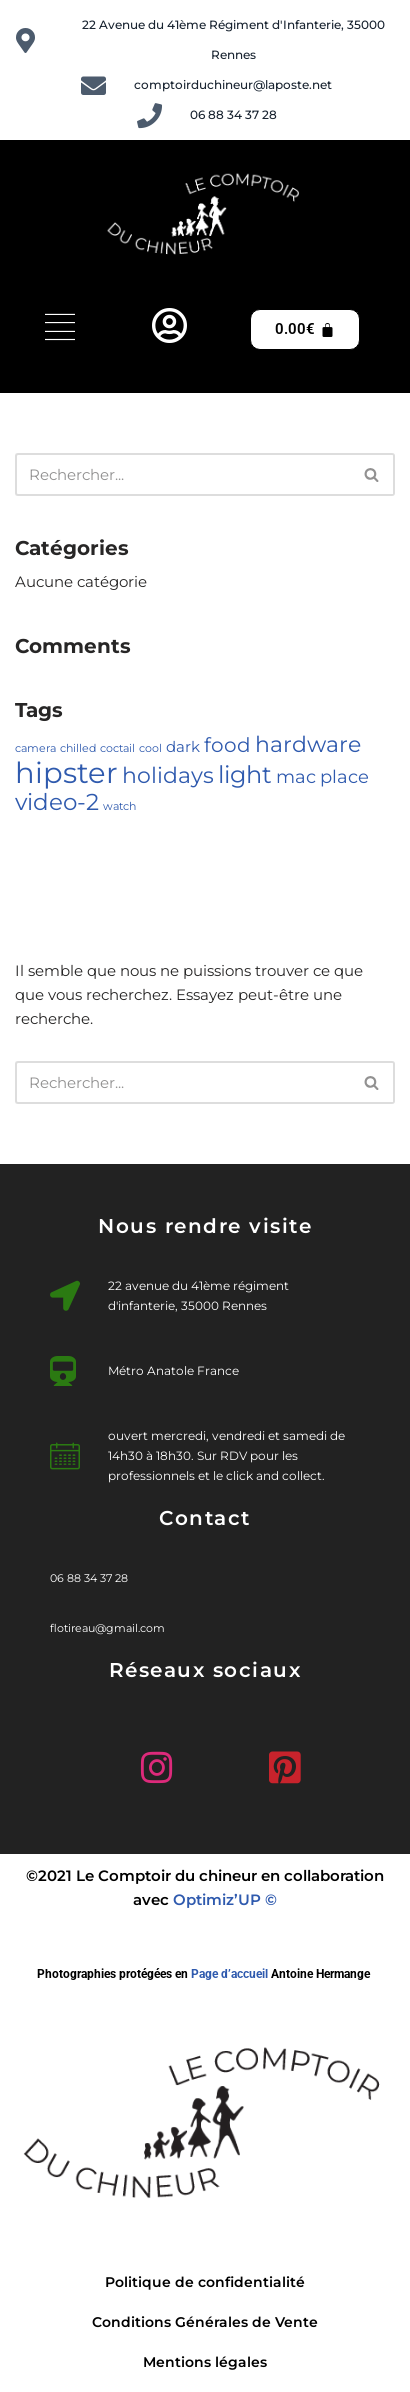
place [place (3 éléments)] (344, 776)
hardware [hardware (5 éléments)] (308, 744)
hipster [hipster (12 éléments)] (66, 772)
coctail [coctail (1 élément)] (117, 748)
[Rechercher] (182, 474)
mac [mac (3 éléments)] (296, 776)
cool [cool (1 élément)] (150, 748)
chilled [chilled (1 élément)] (78, 748)
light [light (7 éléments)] (245, 774)
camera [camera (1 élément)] (35, 748)
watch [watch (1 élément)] (119, 806)
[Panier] (305, 329)
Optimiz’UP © (225, 1899)
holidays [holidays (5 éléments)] (168, 775)
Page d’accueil (229, 1974)
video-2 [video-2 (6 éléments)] (57, 801)
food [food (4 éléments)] (227, 745)
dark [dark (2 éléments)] (183, 747)
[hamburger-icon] (60, 329)
